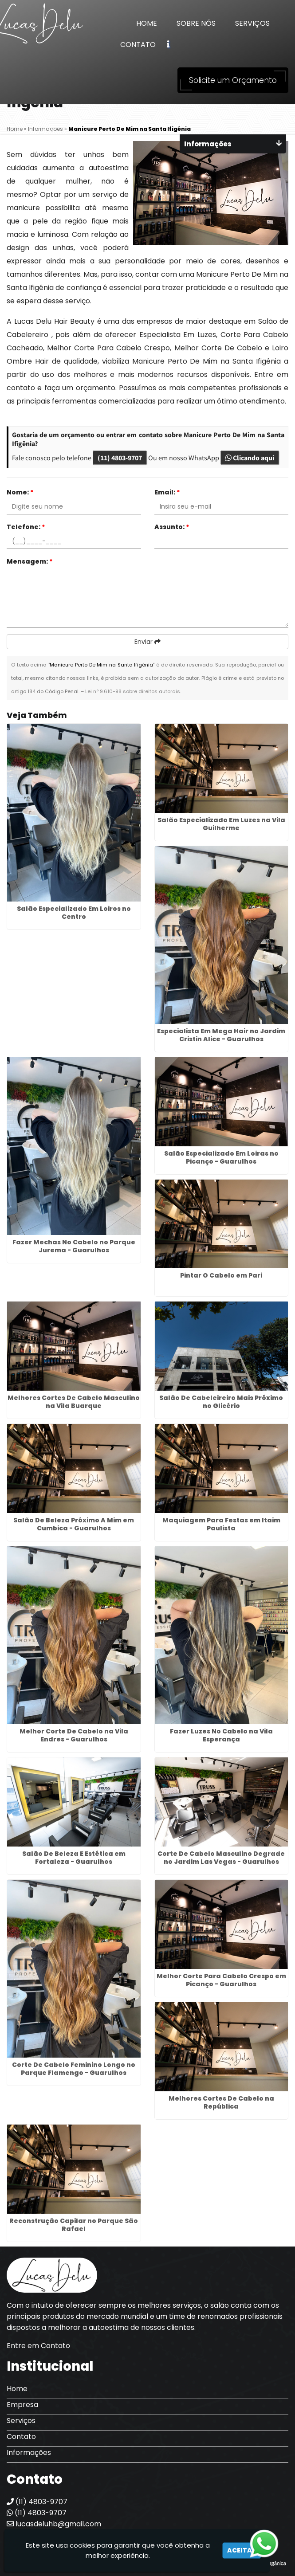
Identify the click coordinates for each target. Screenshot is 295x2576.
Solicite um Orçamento (233, 80)
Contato (138, 44)
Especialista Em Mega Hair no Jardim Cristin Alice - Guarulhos (221, 1035)
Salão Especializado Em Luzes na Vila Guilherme (221, 824)
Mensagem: (30, 561)
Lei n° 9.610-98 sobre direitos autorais (132, 691)
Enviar (147, 641)
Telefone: (26, 526)
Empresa (22, 2405)
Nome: (20, 492)
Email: (167, 492)
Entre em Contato (38, 2346)
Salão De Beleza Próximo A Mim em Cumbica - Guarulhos (73, 1524)
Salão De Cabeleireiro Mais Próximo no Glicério (221, 1401)
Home (146, 23)
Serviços (252, 23)
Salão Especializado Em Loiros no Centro (74, 912)
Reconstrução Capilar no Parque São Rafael (73, 2224)
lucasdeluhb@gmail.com (54, 2524)
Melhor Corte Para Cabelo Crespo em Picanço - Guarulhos (221, 1980)
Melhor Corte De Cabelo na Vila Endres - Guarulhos (74, 1735)
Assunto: (171, 526)
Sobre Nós (196, 23)
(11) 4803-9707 (120, 457)
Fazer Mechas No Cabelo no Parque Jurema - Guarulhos (73, 1246)
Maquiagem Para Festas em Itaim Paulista (221, 1524)
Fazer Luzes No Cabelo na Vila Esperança (221, 1735)
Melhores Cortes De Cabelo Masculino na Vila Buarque (74, 1401)
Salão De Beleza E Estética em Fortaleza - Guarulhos (74, 1857)
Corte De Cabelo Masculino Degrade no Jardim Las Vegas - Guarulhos (221, 1857)
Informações (29, 2452)
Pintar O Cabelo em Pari (221, 1275)
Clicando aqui (249, 457)
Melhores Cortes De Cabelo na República (221, 2102)
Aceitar (241, 2550)
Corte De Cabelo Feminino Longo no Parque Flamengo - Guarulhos (73, 2068)
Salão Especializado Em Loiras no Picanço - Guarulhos (221, 1157)
